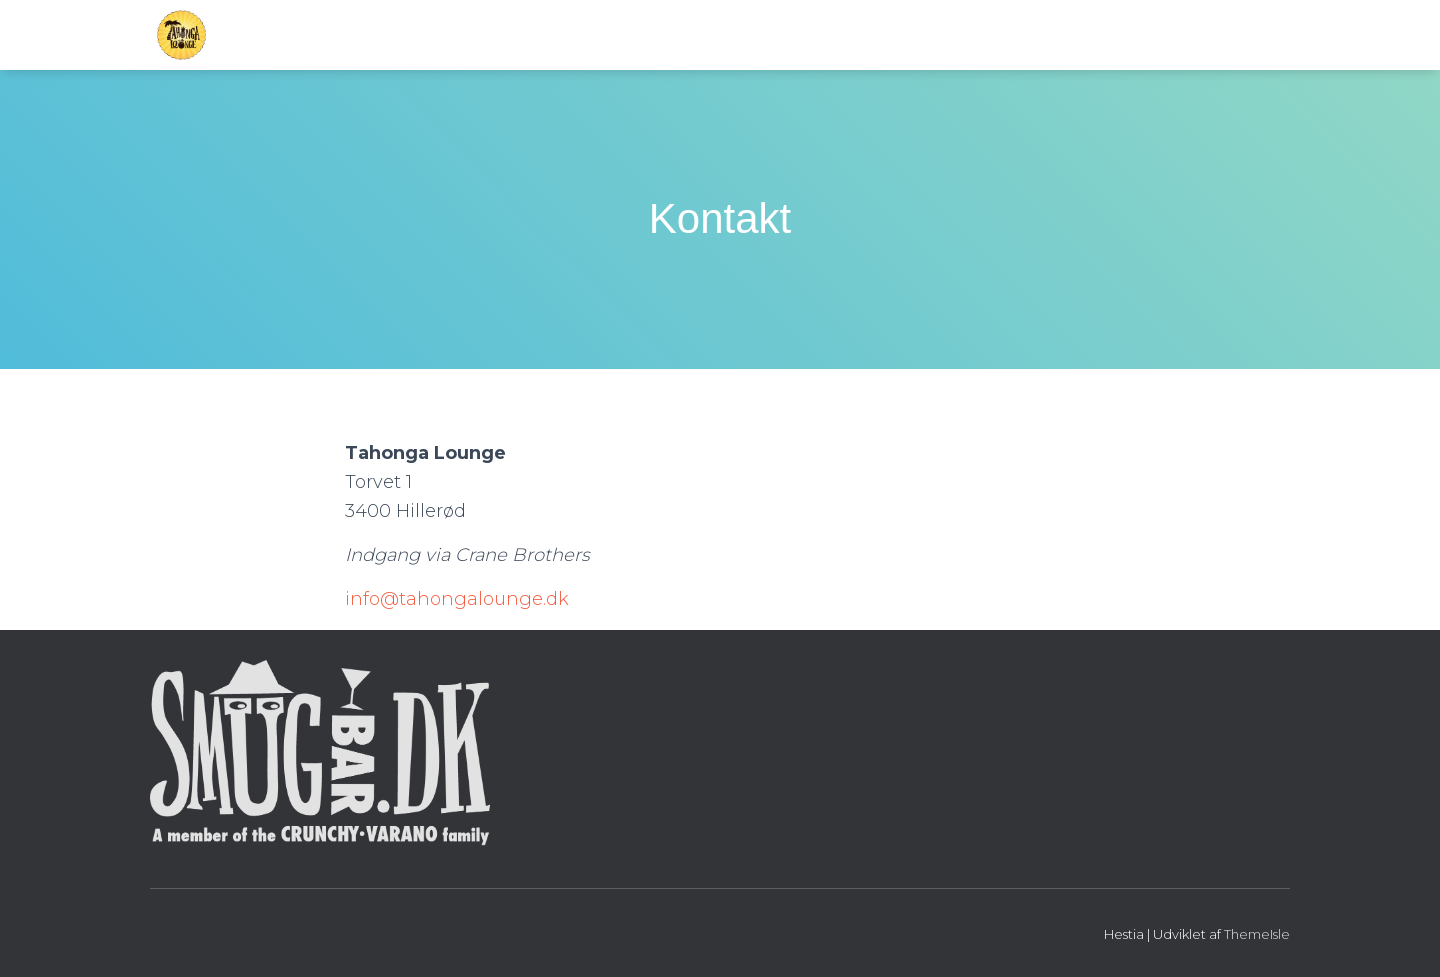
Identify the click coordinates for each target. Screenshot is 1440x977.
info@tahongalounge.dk (457, 599)
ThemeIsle (1257, 934)
